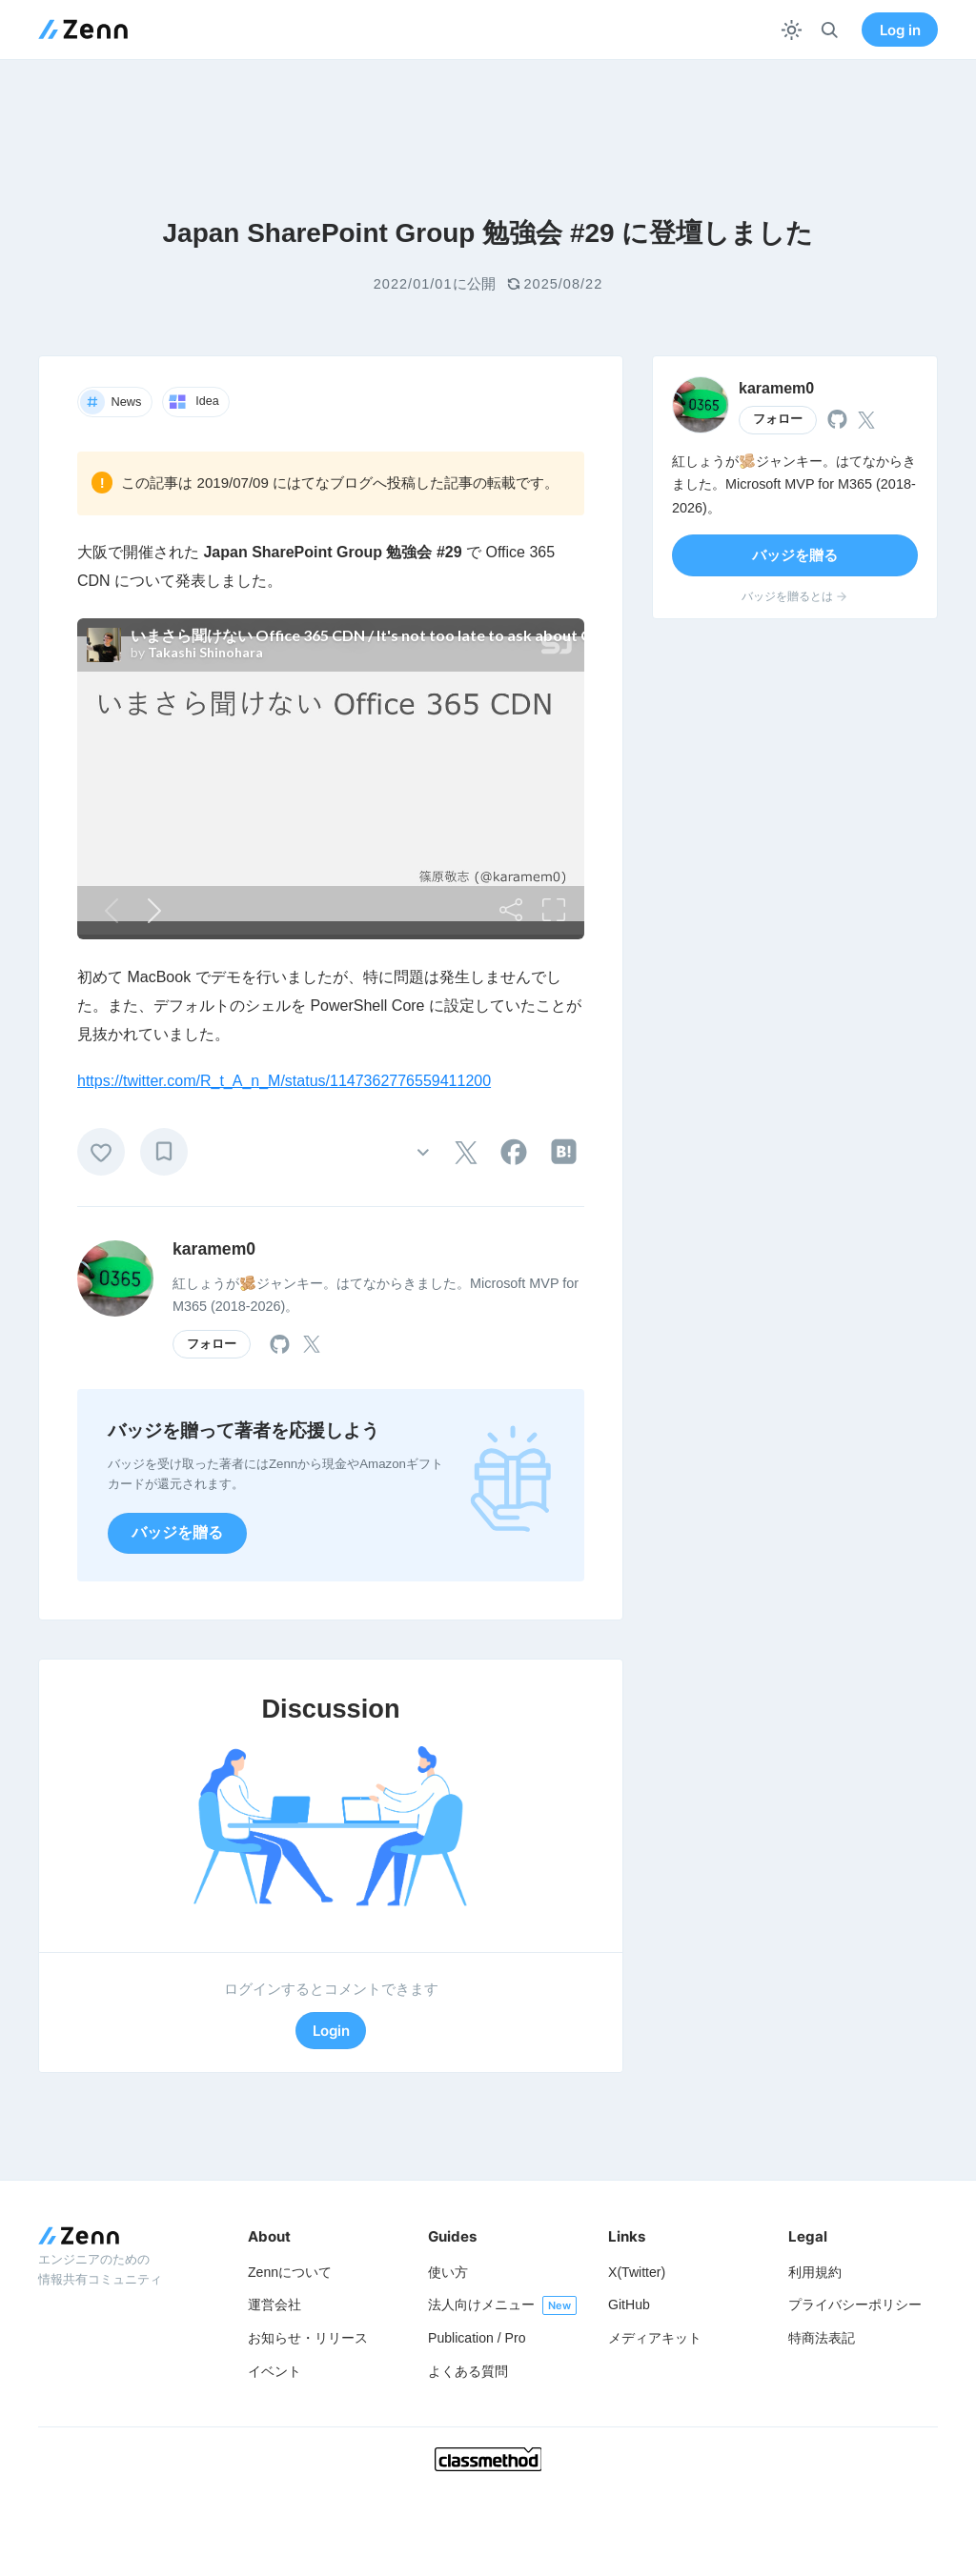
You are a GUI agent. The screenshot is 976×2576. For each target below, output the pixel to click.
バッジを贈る (177, 1532)
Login (331, 2031)
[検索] (830, 30)
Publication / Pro (477, 2337)
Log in (900, 30)
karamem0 (214, 1248)
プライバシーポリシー (855, 2304)
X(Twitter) (636, 2272)
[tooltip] (466, 1153)
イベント (274, 2371)
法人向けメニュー (481, 2304)
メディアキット (655, 2337)
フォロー (211, 1344)
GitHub (629, 2304)
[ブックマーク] (164, 1152)
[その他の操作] (422, 1151)
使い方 (448, 2272)
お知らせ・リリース (308, 2337)
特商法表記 (821, 2337)
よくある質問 (468, 2371)
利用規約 (815, 2272)
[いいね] (101, 1152)
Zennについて (290, 2272)
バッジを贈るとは (795, 596)
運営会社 (274, 2304)
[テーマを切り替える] (791, 30)
